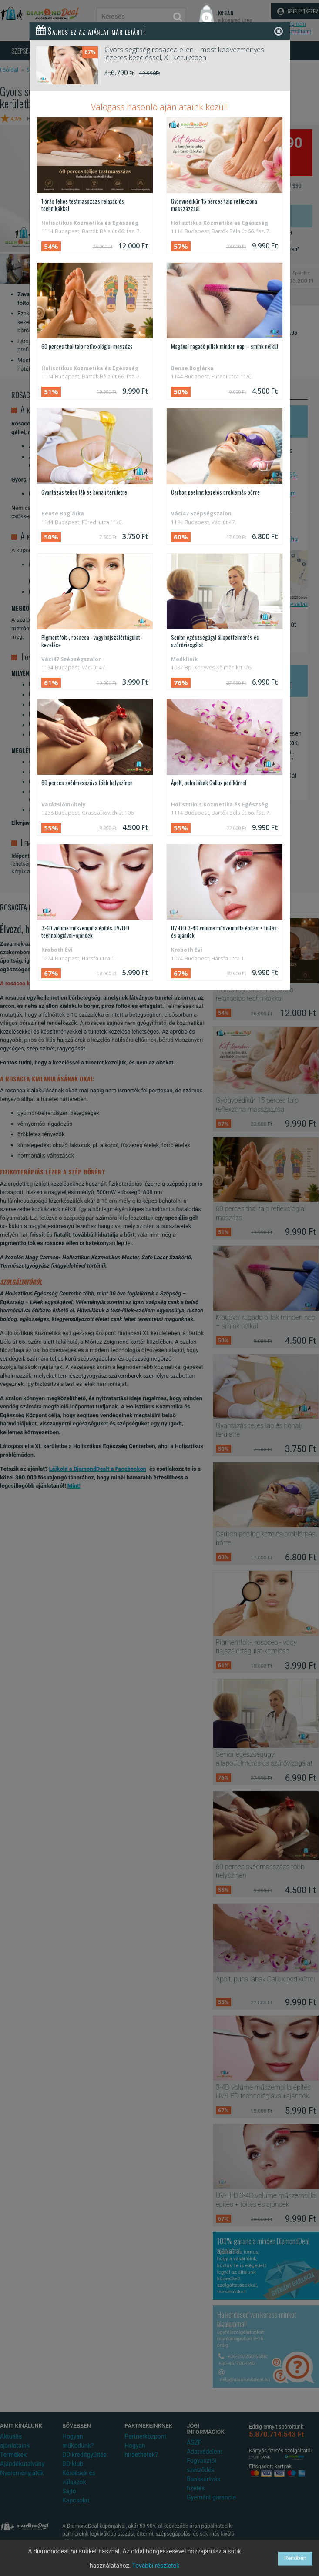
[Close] (278, 31)
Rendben (295, 2558)
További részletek (155, 2565)
